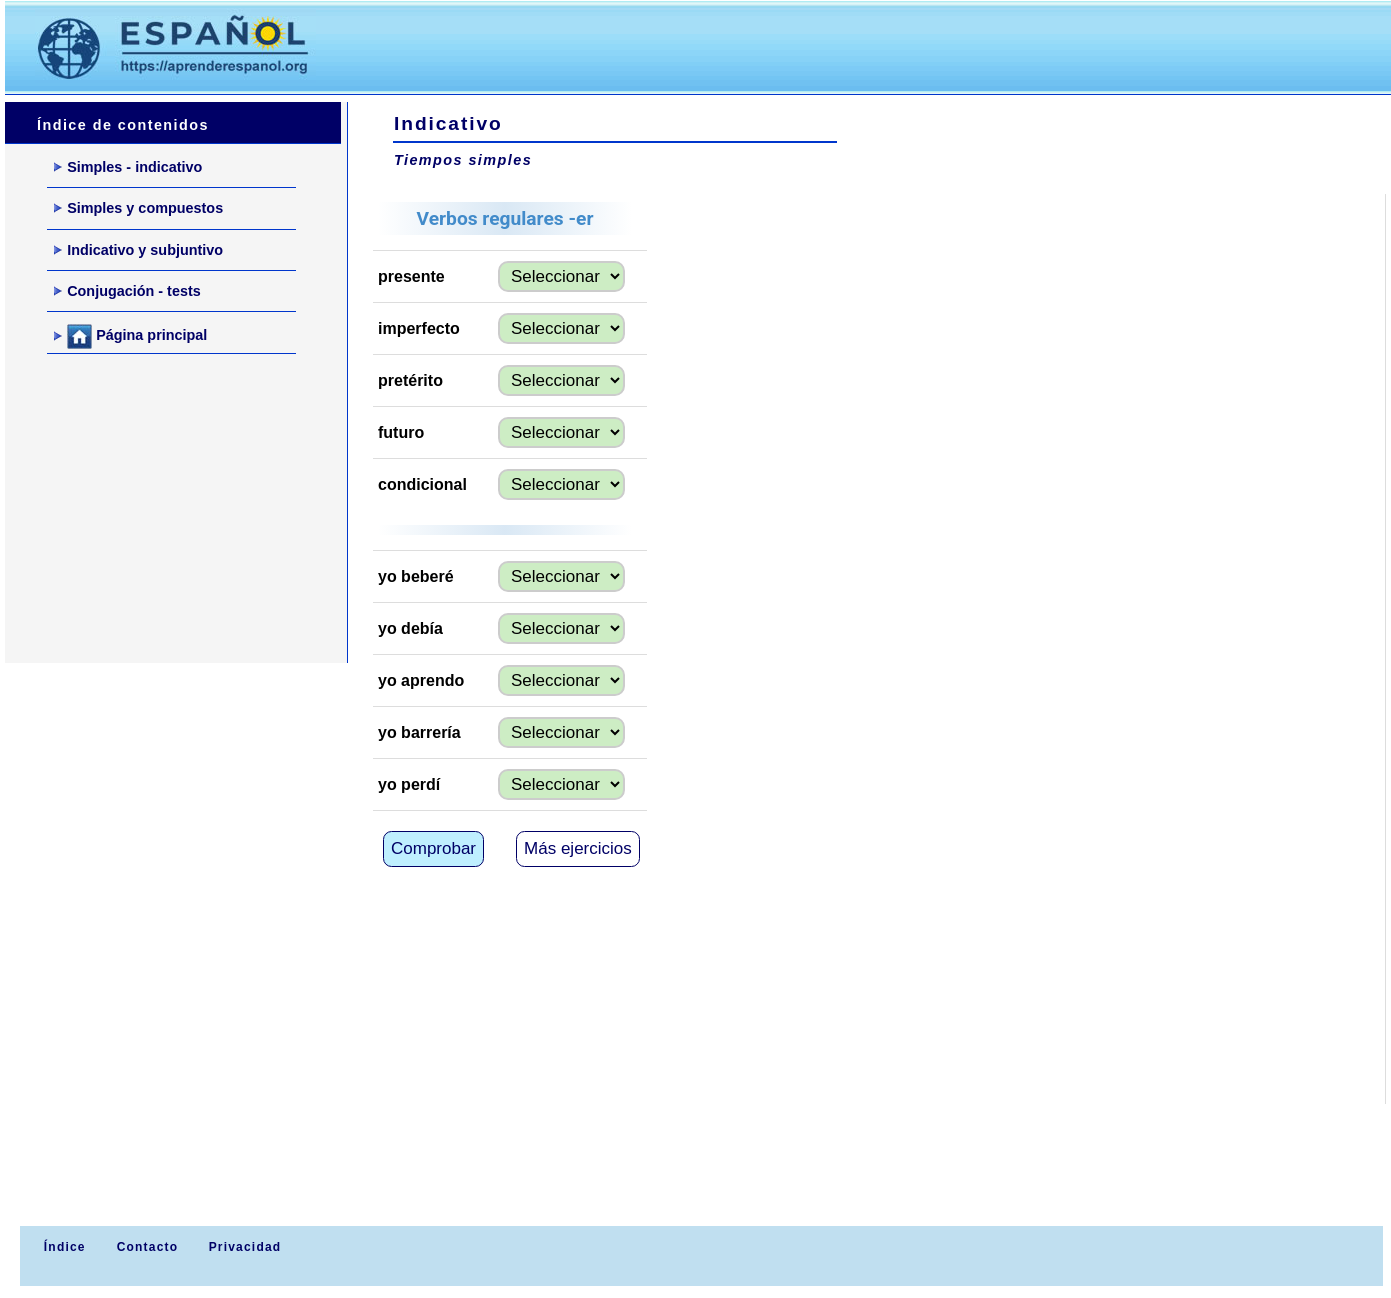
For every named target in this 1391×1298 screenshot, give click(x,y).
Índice (62, 1247)
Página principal (130, 336)
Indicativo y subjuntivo (138, 250)
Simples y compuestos (138, 208)
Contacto (148, 1247)
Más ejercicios (578, 848)
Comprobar (433, 848)
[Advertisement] (709, 46)
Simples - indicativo (128, 167)
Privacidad (245, 1247)
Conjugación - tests (127, 291)
